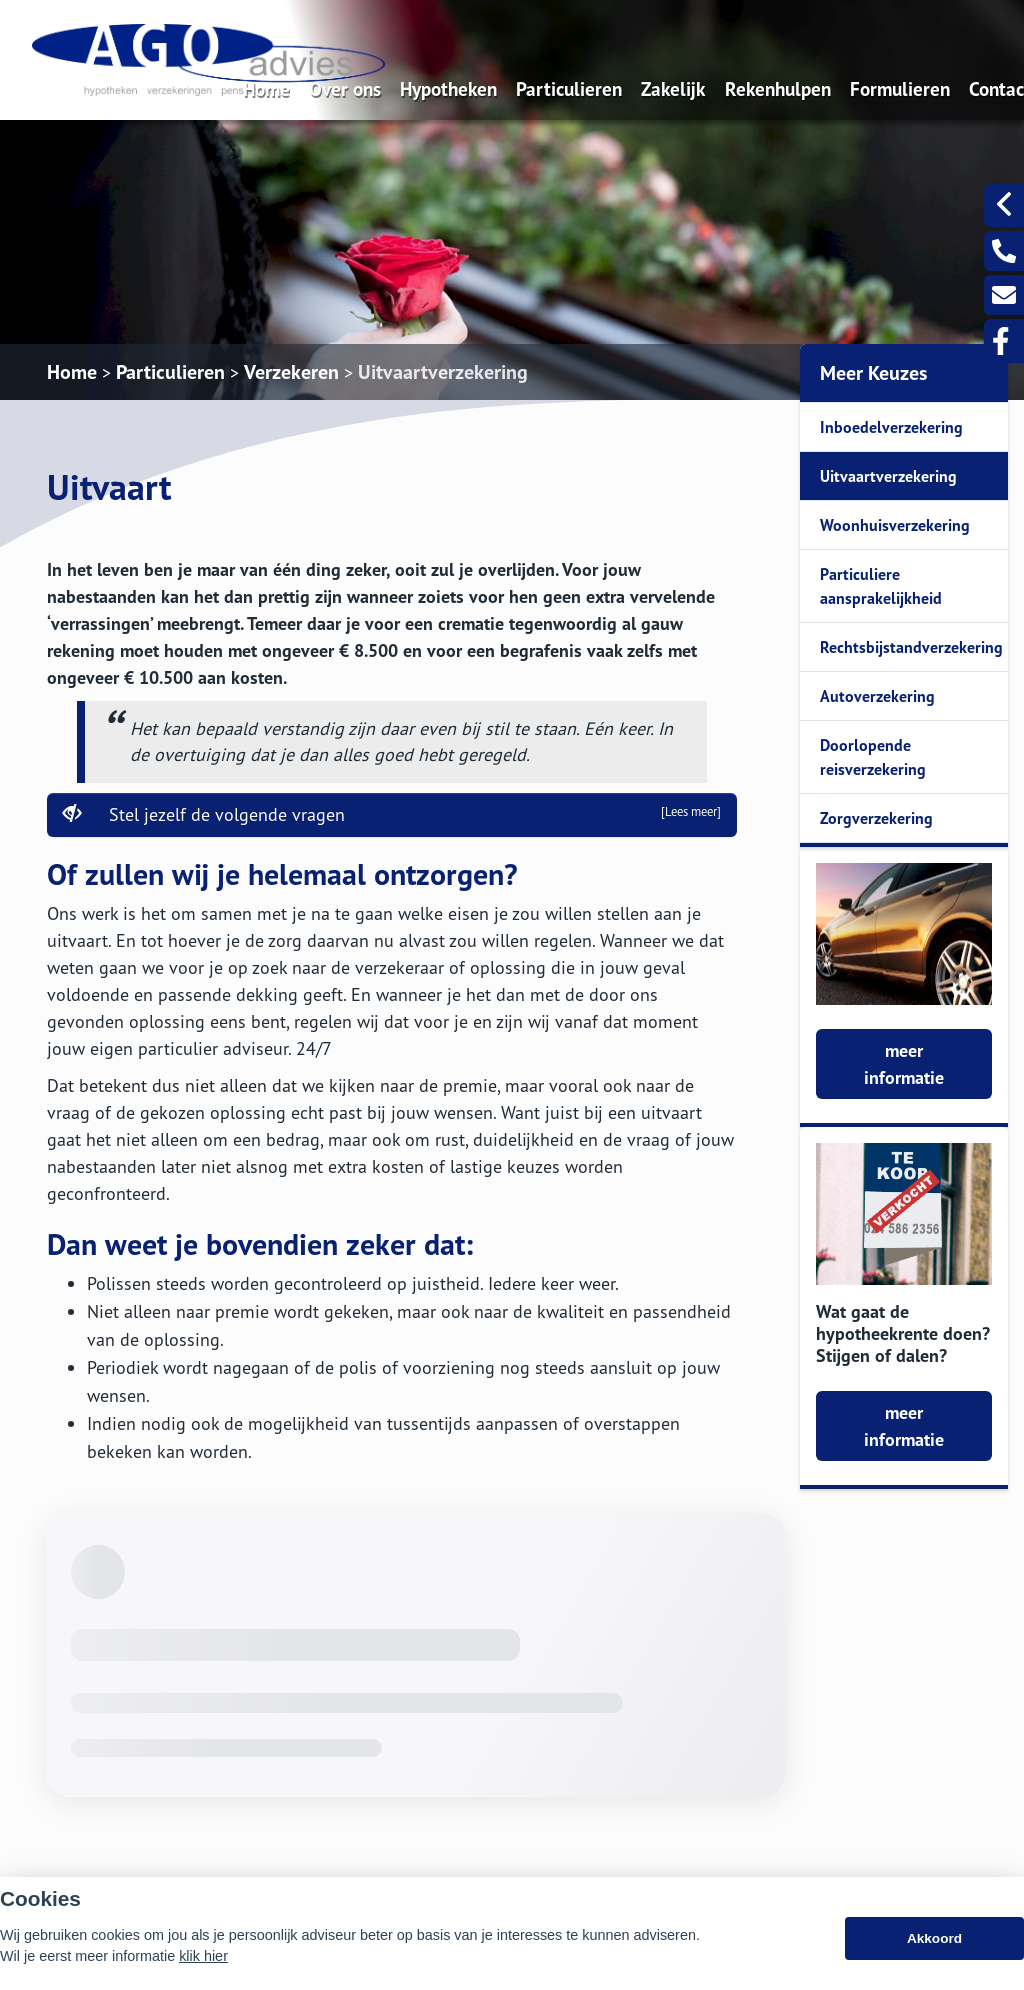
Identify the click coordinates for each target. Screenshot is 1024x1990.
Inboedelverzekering (891, 427)
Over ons (345, 88)
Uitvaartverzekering (443, 372)
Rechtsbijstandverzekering (911, 647)
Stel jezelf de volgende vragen (392, 814)
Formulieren (900, 88)
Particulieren (569, 88)
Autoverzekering (877, 696)
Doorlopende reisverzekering (873, 757)
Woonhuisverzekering (895, 525)
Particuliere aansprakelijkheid (881, 586)
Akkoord (934, 1938)
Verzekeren (291, 372)
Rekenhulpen (778, 88)
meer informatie (904, 1064)
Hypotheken (448, 88)
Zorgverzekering (876, 818)
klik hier (203, 1956)
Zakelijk (673, 88)
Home (266, 88)
